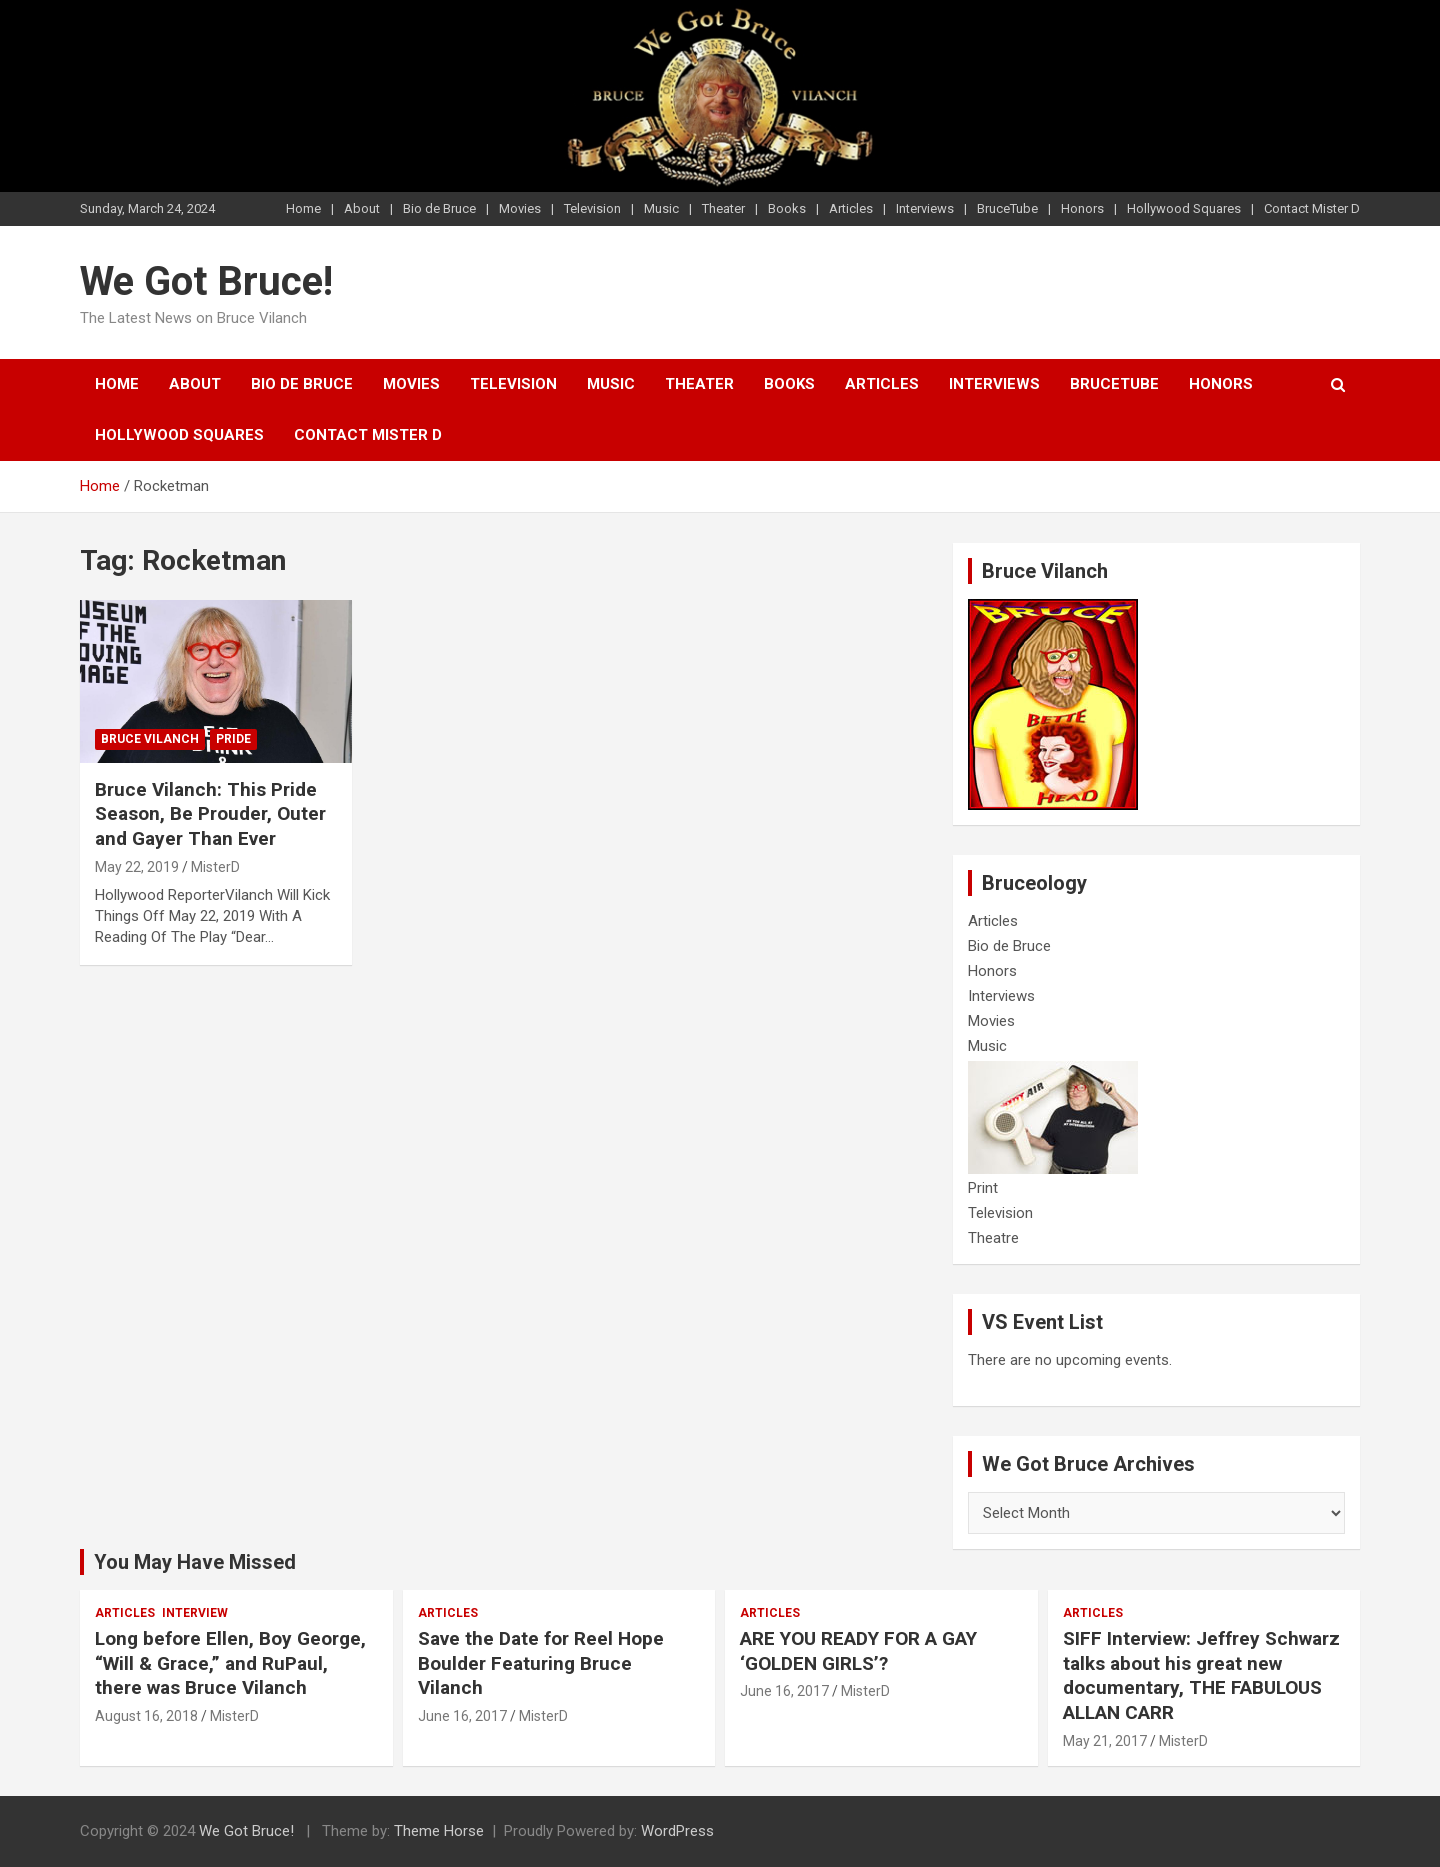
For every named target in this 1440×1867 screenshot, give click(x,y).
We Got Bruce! (206, 281)
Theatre (993, 1238)
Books (787, 208)
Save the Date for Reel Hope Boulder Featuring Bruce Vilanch (541, 1663)
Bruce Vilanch (150, 739)
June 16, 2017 (462, 1716)
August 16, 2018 (146, 1716)
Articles (851, 208)
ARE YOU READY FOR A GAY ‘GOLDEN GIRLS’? (858, 1651)
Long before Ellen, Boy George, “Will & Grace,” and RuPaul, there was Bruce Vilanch (230, 1663)
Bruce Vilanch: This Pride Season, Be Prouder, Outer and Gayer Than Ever (210, 814)
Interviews (925, 208)
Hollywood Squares (1184, 208)
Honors (1082, 208)
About (362, 208)
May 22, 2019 (137, 867)
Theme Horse (439, 1831)
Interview (195, 1613)
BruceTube (1007, 208)
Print (983, 1188)
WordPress (677, 1831)
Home (303, 208)
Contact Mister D (1312, 208)
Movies (520, 208)
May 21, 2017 (1105, 1741)
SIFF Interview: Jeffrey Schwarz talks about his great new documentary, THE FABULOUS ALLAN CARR (1201, 1675)
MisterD (215, 867)
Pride (233, 739)
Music (661, 208)
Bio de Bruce (439, 208)
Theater (723, 208)
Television (592, 208)
